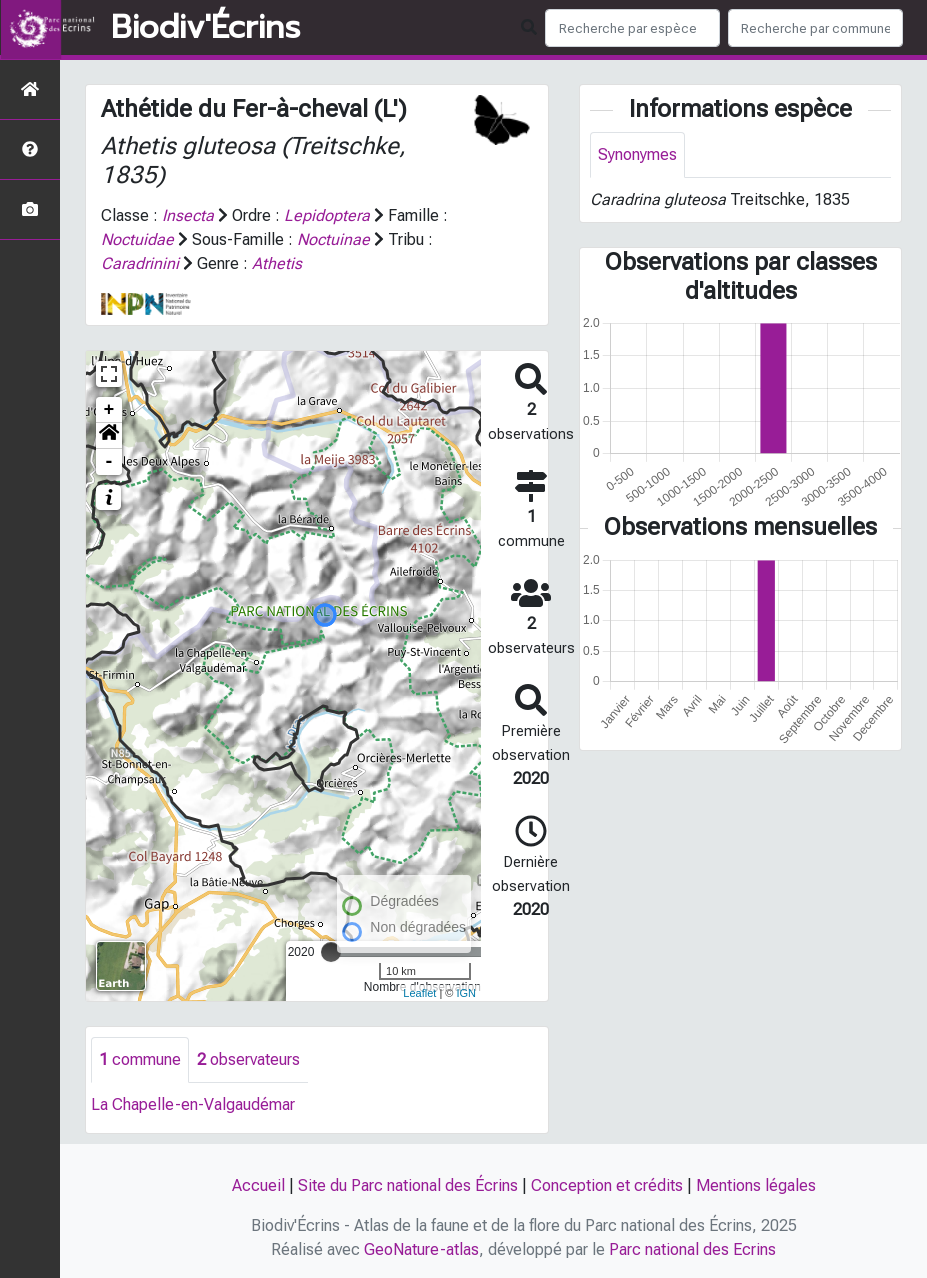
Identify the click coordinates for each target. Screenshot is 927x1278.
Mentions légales (756, 1185)
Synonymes (637, 154)
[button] (109, 436)
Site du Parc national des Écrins (408, 1185)
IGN (467, 993)
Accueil (258, 1185)
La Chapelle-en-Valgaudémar (193, 1104)
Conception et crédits (607, 1185)
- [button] (109, 462)
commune (140, 1059)
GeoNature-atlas (421, 1249)
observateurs (248, 1059)
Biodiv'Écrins (205, 28)
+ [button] (109, 410)
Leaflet (419, 993)
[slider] (331, 952)
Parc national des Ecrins (692, 1249)
